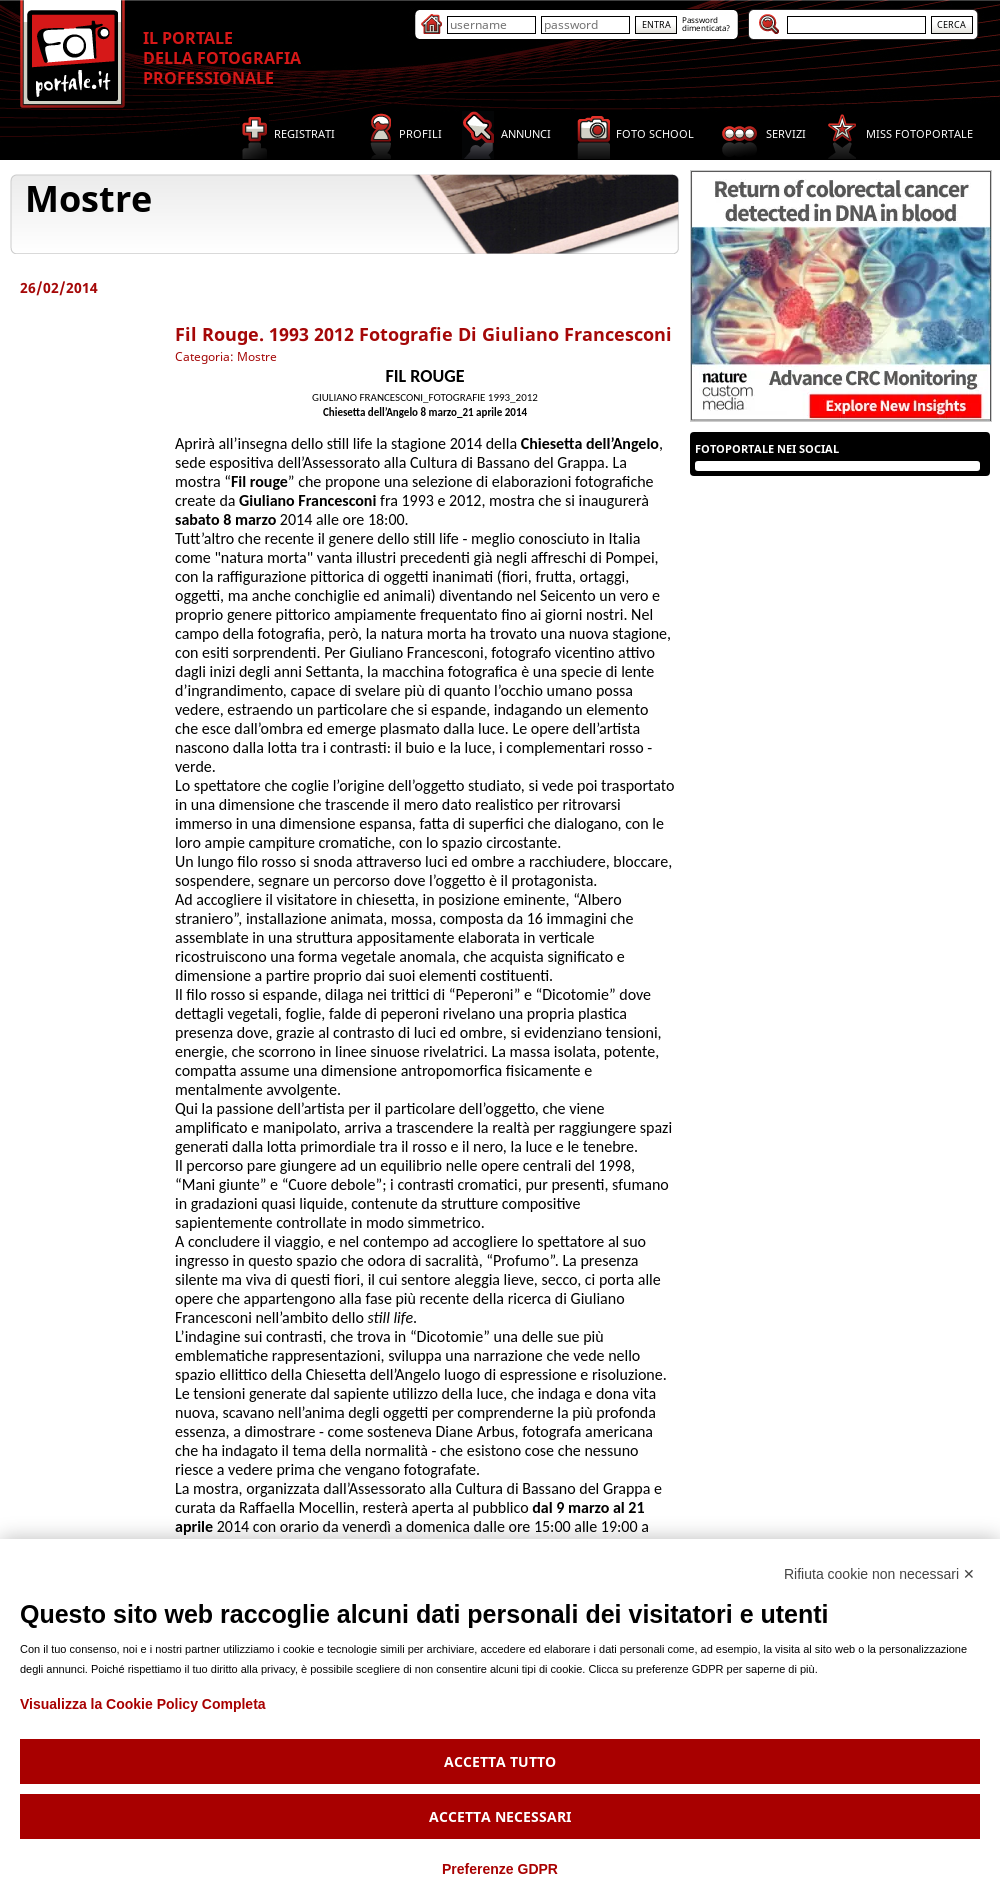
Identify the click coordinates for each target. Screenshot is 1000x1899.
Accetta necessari (500, 1816)
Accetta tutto (500, 1761)
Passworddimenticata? (706, 23)
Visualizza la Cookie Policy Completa (143, 1704)
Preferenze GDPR (500, 1869)
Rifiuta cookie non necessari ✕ (879, 1574)
